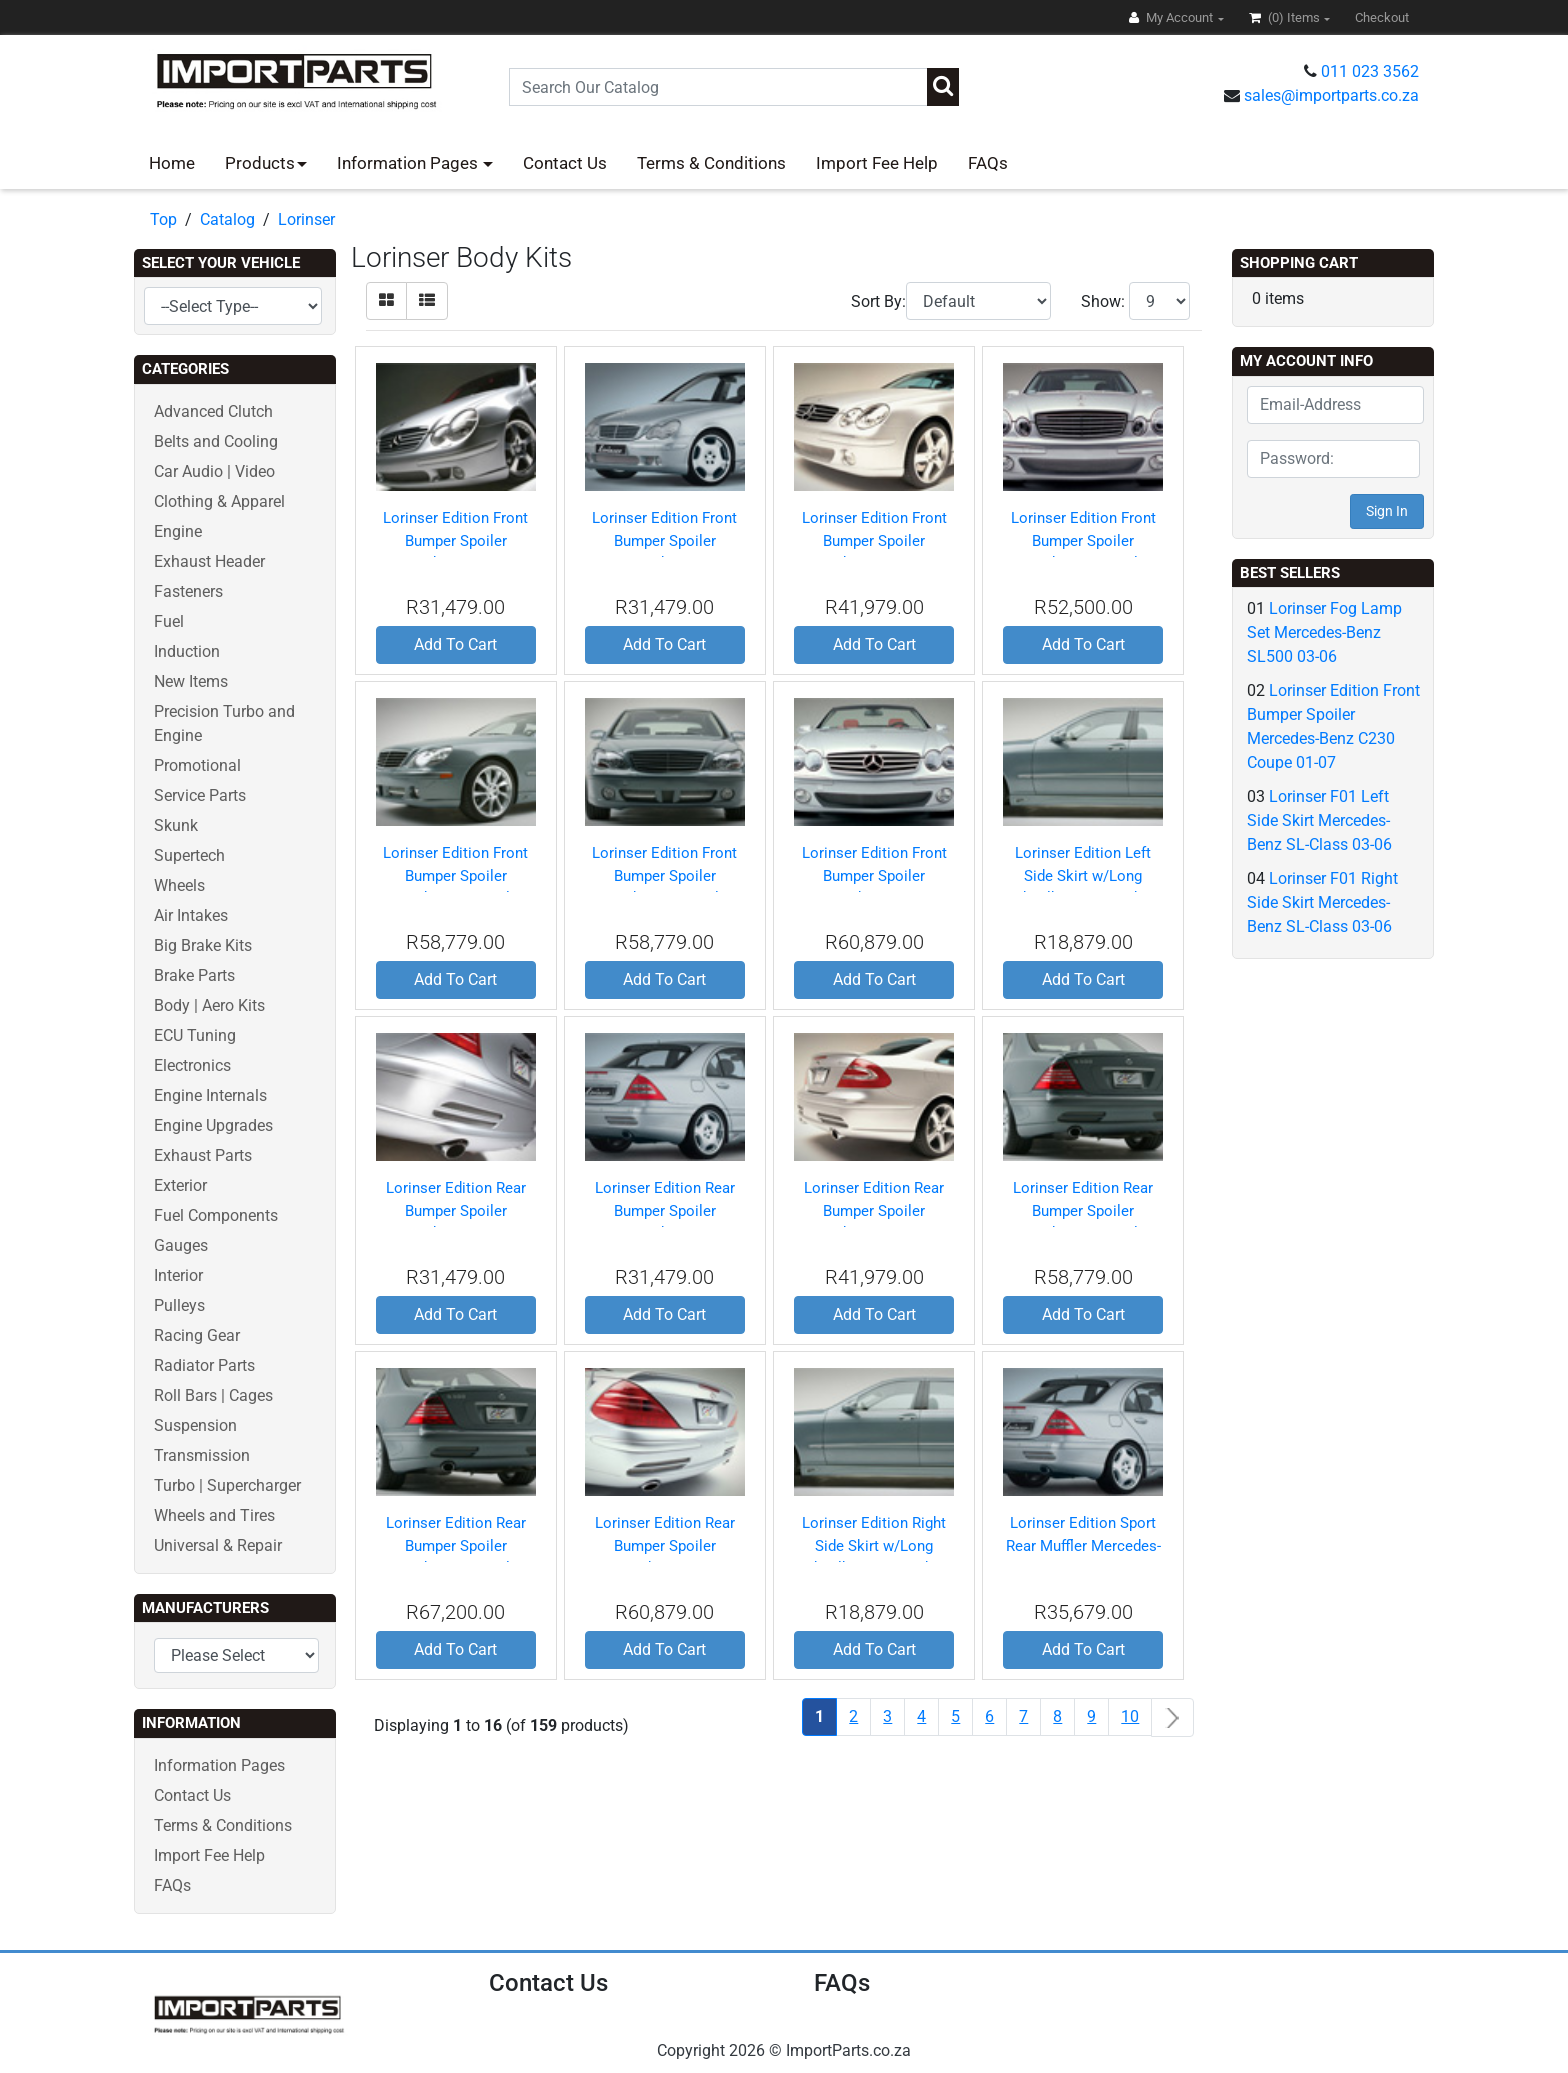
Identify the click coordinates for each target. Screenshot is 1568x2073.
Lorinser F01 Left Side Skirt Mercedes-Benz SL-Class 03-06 (1319, 820)
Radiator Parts (204, 1365)
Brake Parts (194, 975)
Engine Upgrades (213, 1125)
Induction (187, 651)
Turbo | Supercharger (227, 1485)
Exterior (180, 1185)
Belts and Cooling (216, 441)
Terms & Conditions (711, 163)
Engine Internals (210, 1095)
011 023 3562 (1370, 71)
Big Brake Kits (203, 945)
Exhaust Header (209, 561)
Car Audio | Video (214, 471)
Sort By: (878, 301)
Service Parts (200, 795)
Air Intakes (191, 915)
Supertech (189, 855)
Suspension (195, 1425)
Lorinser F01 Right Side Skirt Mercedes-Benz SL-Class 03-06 (1322, 902)
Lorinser (306, 219)
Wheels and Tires (214, 1515)
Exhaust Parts (203, 1155)
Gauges (181, 1245)
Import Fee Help (877, 163)
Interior (178, 1275)
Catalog (227, 219)
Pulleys (179, 1305)
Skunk (176, 825)
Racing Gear (197, 1335)
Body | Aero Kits (209, 1005)
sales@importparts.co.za (1331, 95)
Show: (1103, 301)
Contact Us (565, 163)
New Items (191, 681)
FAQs (988, 163)
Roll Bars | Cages (213, 1395)
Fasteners (188, 591)
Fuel (169, 621)
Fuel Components (216, 1215)
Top (163, 219)
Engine (178, 531)
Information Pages (409, 163)
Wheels (179, 885)
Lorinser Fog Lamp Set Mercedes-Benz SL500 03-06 (1324, 632)
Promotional (197, 765)
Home (172, 163)
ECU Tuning (195, 1035)
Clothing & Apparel (219, 501)
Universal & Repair (218, 1545)
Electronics (192, 1065)
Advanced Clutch (213, 411)
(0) (1286, 17)
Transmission (202, 1455)
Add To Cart (455, 644)
